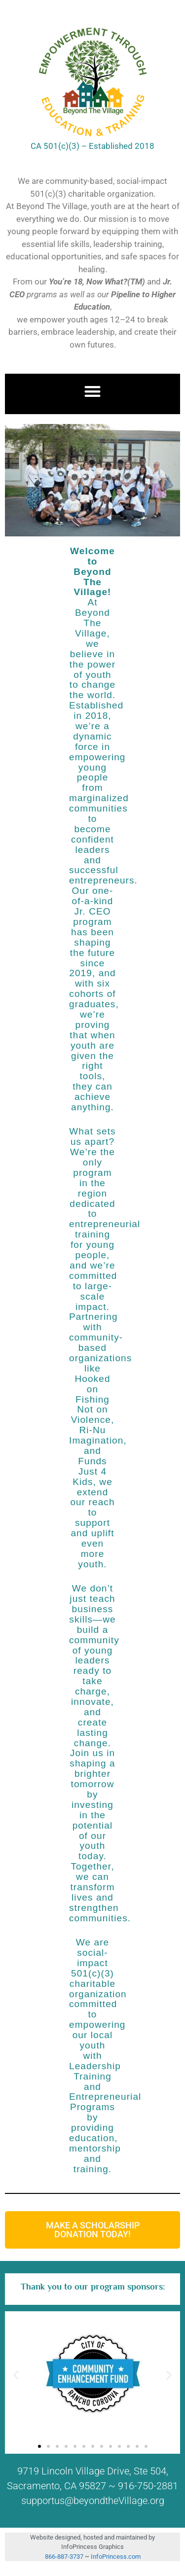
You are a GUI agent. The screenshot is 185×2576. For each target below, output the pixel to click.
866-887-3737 (65, 2556)
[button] (92, 392)
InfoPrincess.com (116, 2556)
